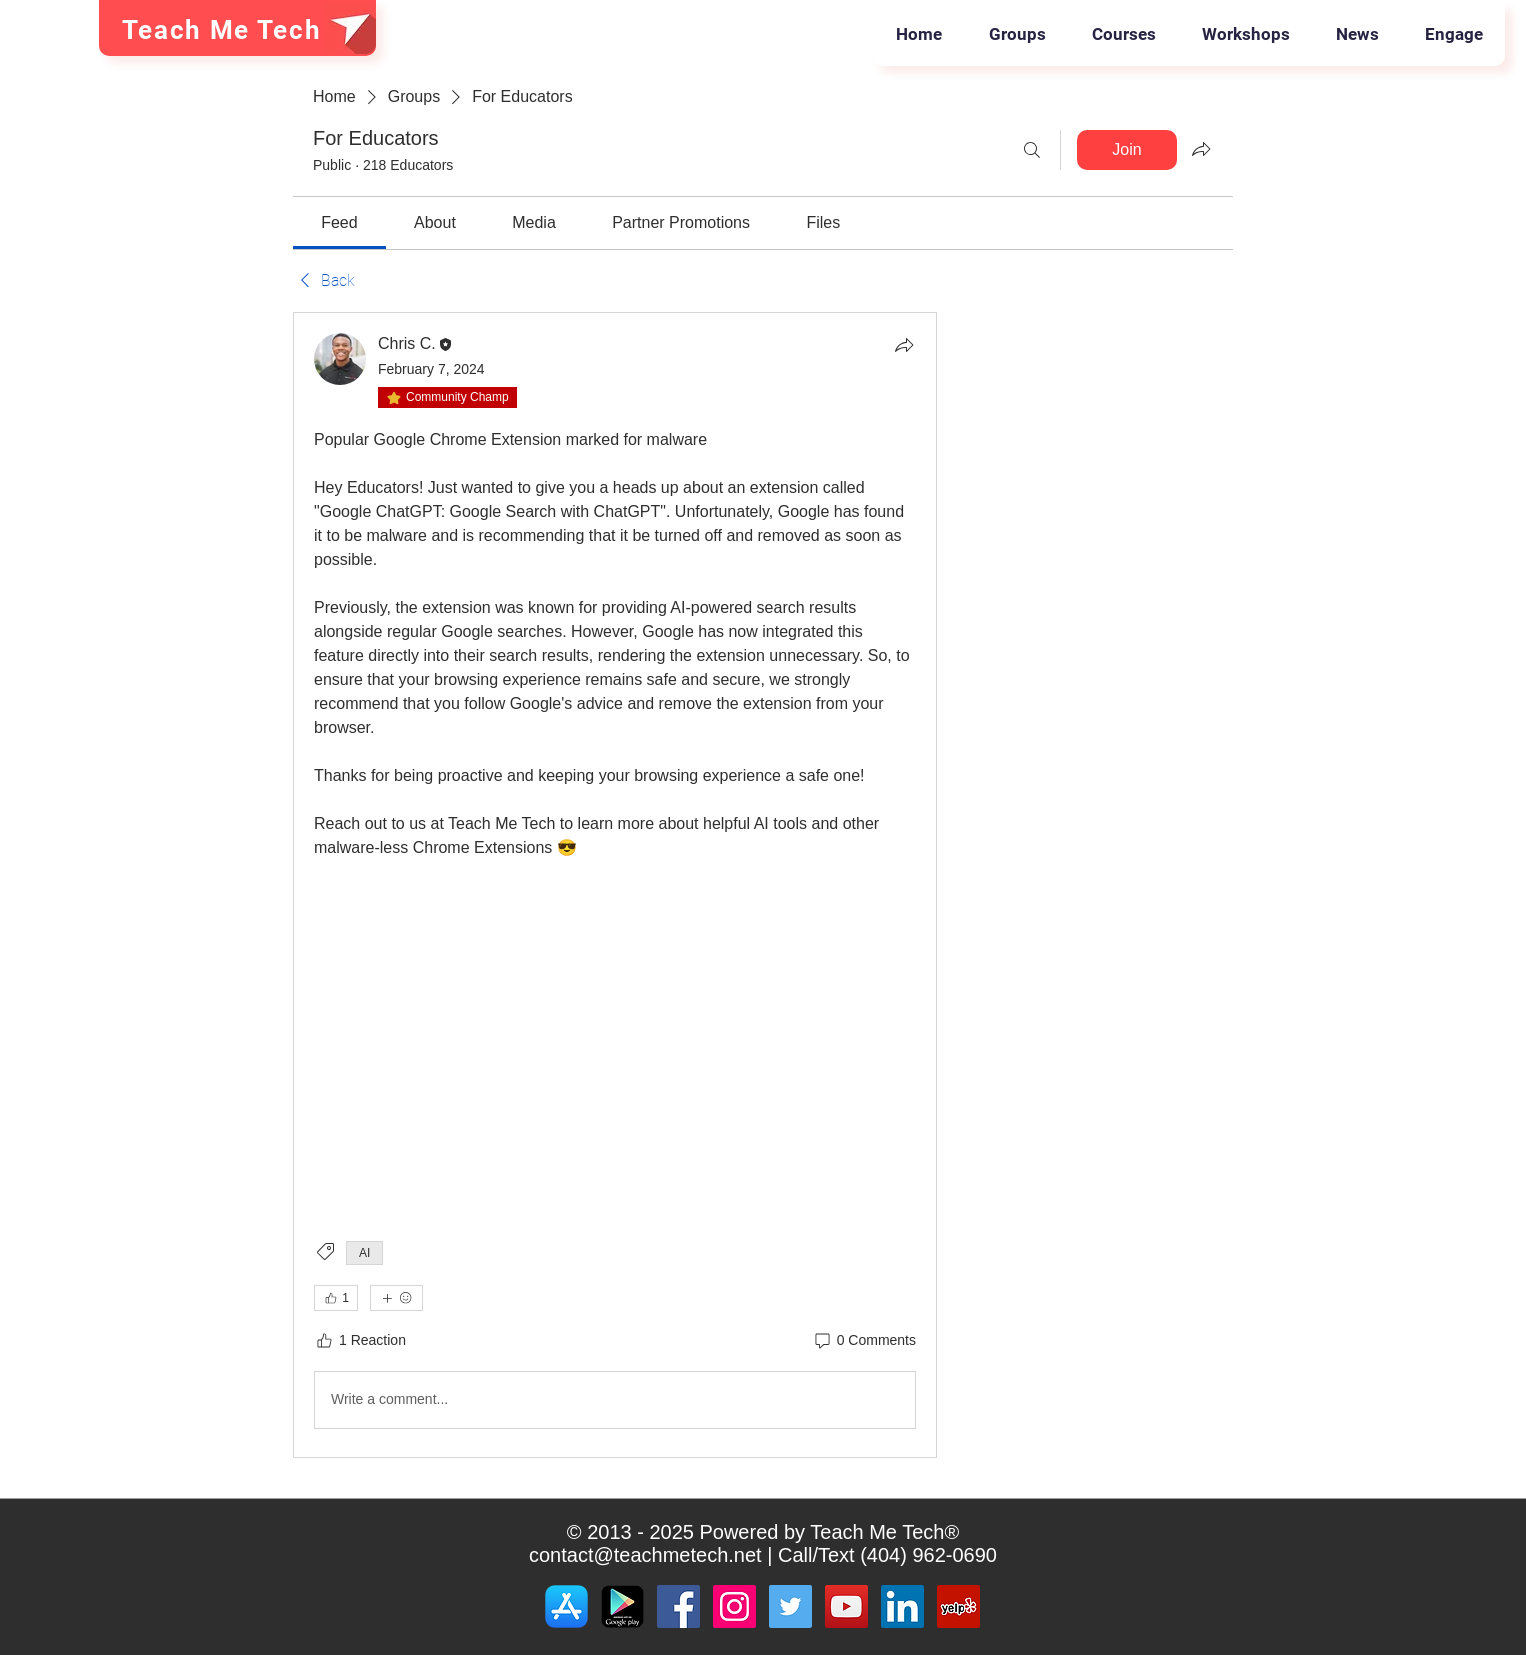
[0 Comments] (864, 1341)
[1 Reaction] (360, 1341)
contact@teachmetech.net (645, 1555)
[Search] (1032, 150)
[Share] (904, 345)
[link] (339, 222)
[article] (615, 885)
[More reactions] (396, 1298)
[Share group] (1201, 149)
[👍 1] (336, 1298)
